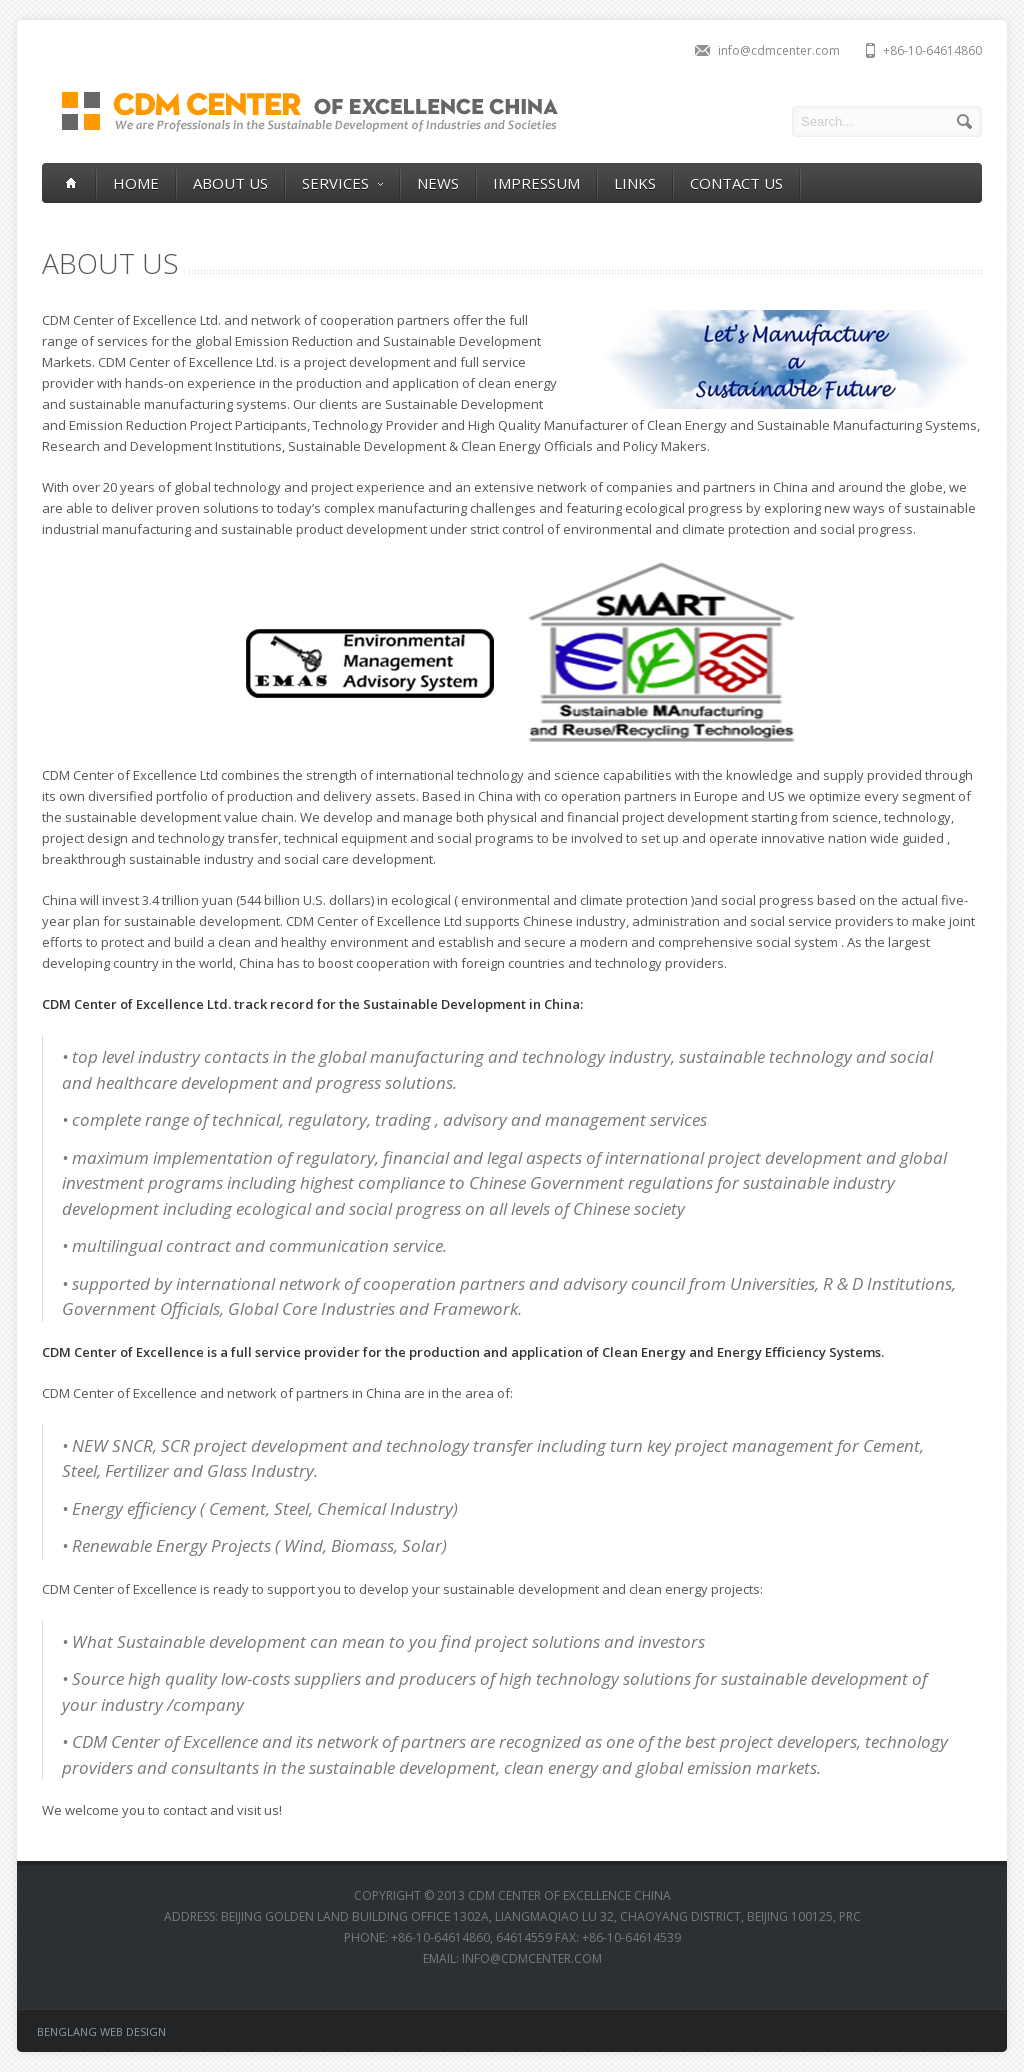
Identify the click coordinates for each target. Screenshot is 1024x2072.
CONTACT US (736, 183)
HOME (136, 183)
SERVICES (342, 183)
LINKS (635, 183)
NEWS (438, 183)
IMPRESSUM (536, 183)
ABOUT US (230, 183)
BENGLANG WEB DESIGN (101, 2031)
